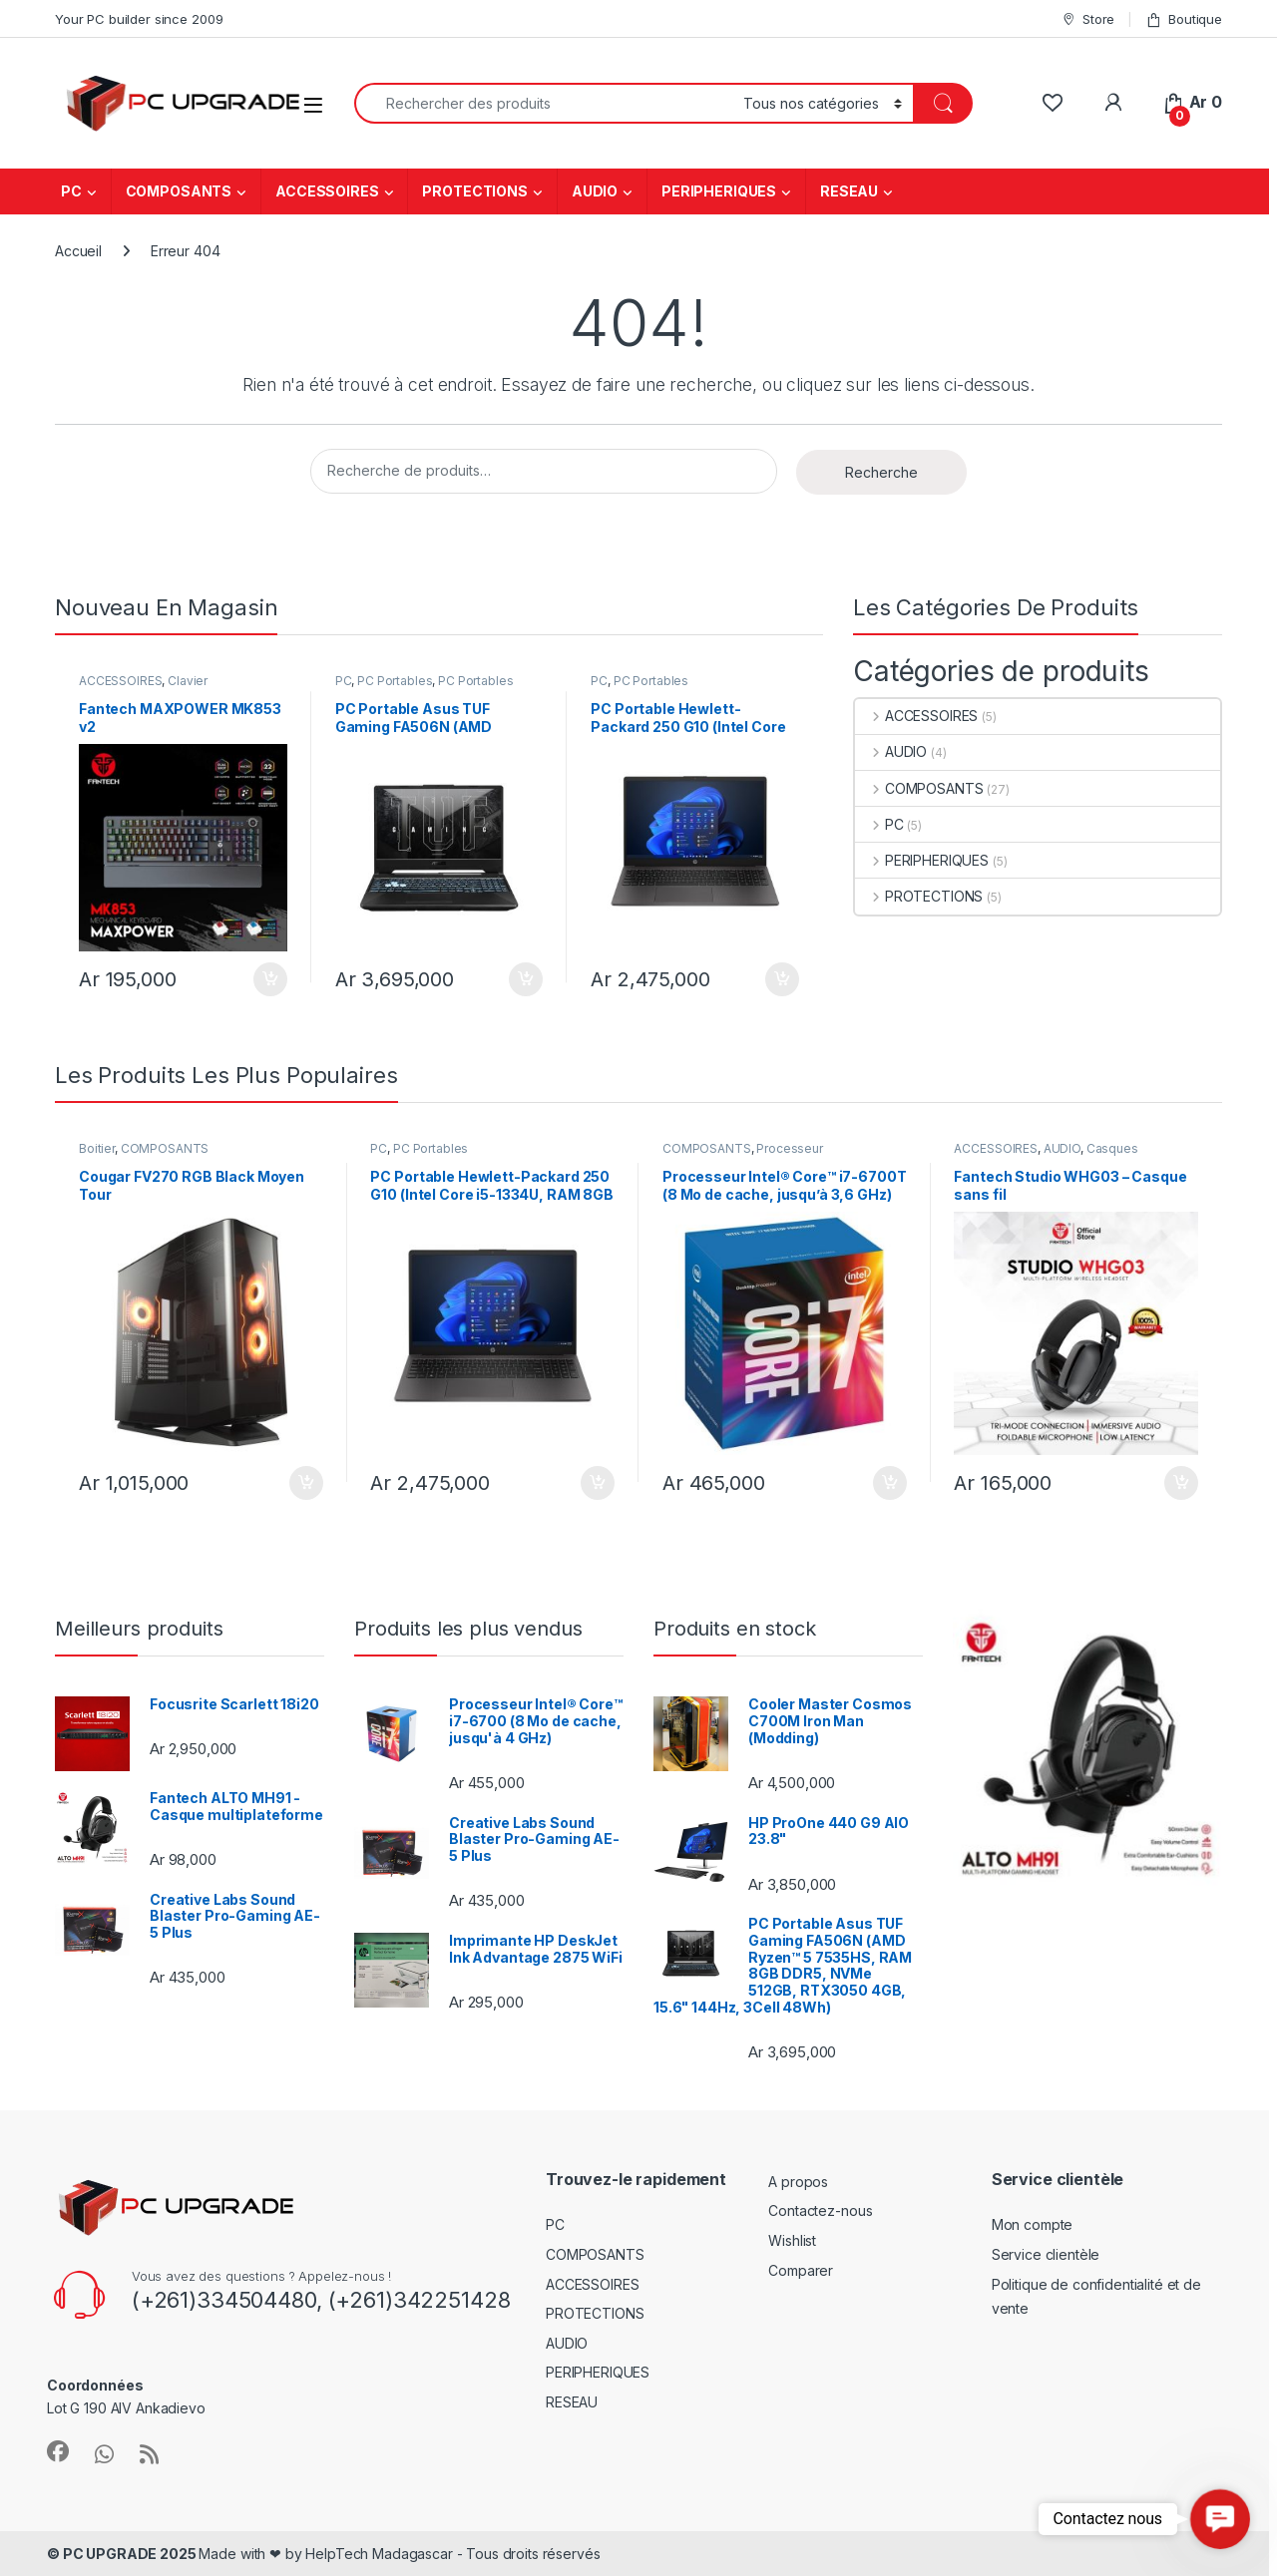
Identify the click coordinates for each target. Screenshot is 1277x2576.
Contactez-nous (820, 2210)
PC (71, 191)
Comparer (800, 2270)
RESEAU (849, 191)
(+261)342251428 (416, 2300)
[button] (1219, 2518)
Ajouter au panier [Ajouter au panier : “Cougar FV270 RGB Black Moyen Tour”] (306, 1483)
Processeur (789, 1148)
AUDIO (595, 191)
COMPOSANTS (179, 191)
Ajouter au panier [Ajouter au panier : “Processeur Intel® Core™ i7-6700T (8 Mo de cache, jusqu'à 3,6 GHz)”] (890, 1483)
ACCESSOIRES (326, 191)
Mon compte (1032, 2224)
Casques (1112, 1148)
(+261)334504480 (224, 2300)
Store (1087, 19)
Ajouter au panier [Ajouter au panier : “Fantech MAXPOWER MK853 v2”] (270, 979)
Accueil (78, 250)
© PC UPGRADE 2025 (123, 2553)
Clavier (188, 680)
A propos (798, 2181)
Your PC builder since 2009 (138, 19)
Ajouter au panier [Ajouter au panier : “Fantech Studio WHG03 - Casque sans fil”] (1181, 1483)
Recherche (881, 472)
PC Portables (394, 680)
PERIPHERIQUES (718, 191)
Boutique (1183, 19)
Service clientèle (1046, 2254)
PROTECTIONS (474, 191)
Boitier (97, 1148)
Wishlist (792, 2240)
